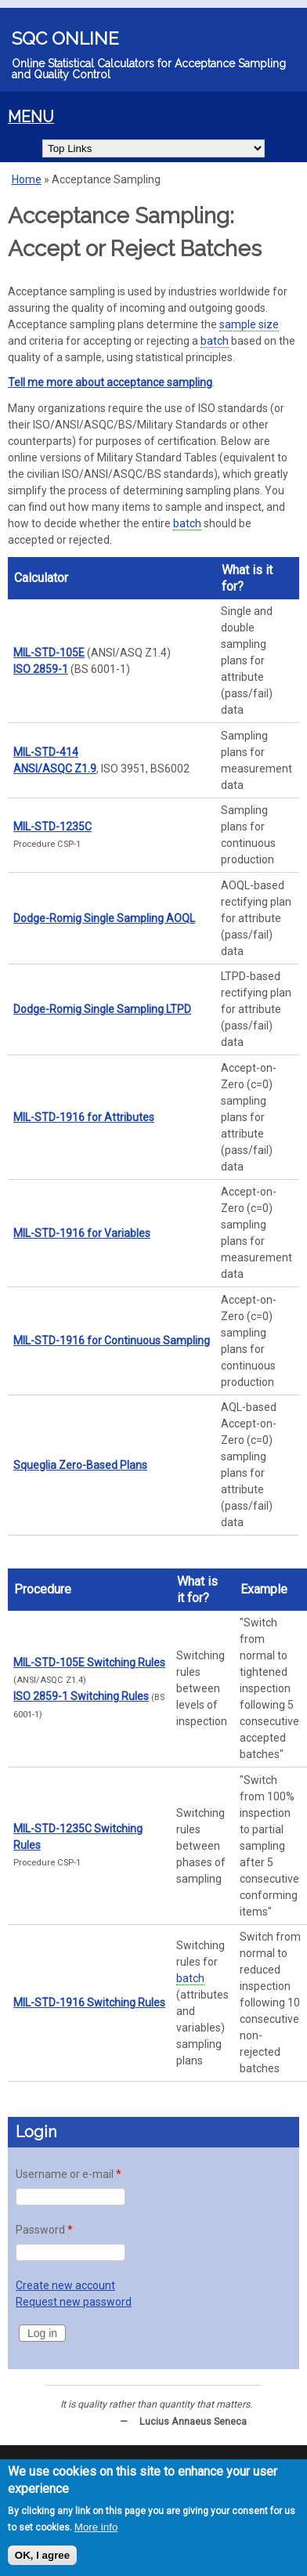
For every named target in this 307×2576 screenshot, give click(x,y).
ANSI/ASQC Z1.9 (54, 768)
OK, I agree (42, 2557)
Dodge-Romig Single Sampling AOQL (104, 918)
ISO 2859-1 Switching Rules (81, 1696)
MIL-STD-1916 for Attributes (83, 1117)
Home (27, 179)
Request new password (74, 2302)
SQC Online (65, 38)
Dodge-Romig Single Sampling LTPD (102, 1009)
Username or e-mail (68, 2174)
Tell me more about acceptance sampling (110, 382)
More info (96, 2528)
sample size (249, 324)
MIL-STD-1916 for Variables (81, 1233)
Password (44, 2229)
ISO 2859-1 (40, 669)
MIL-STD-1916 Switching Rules (89, 2002)
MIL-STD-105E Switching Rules (89, 1662)
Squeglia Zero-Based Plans (80, 1465)
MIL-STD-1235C (52, 826)
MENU (31, 117)
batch (214, 341)
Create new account (65, 2285)
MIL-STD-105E (49, 652)
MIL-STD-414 (45, 752)
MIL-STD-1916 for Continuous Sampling (111, 1340)
